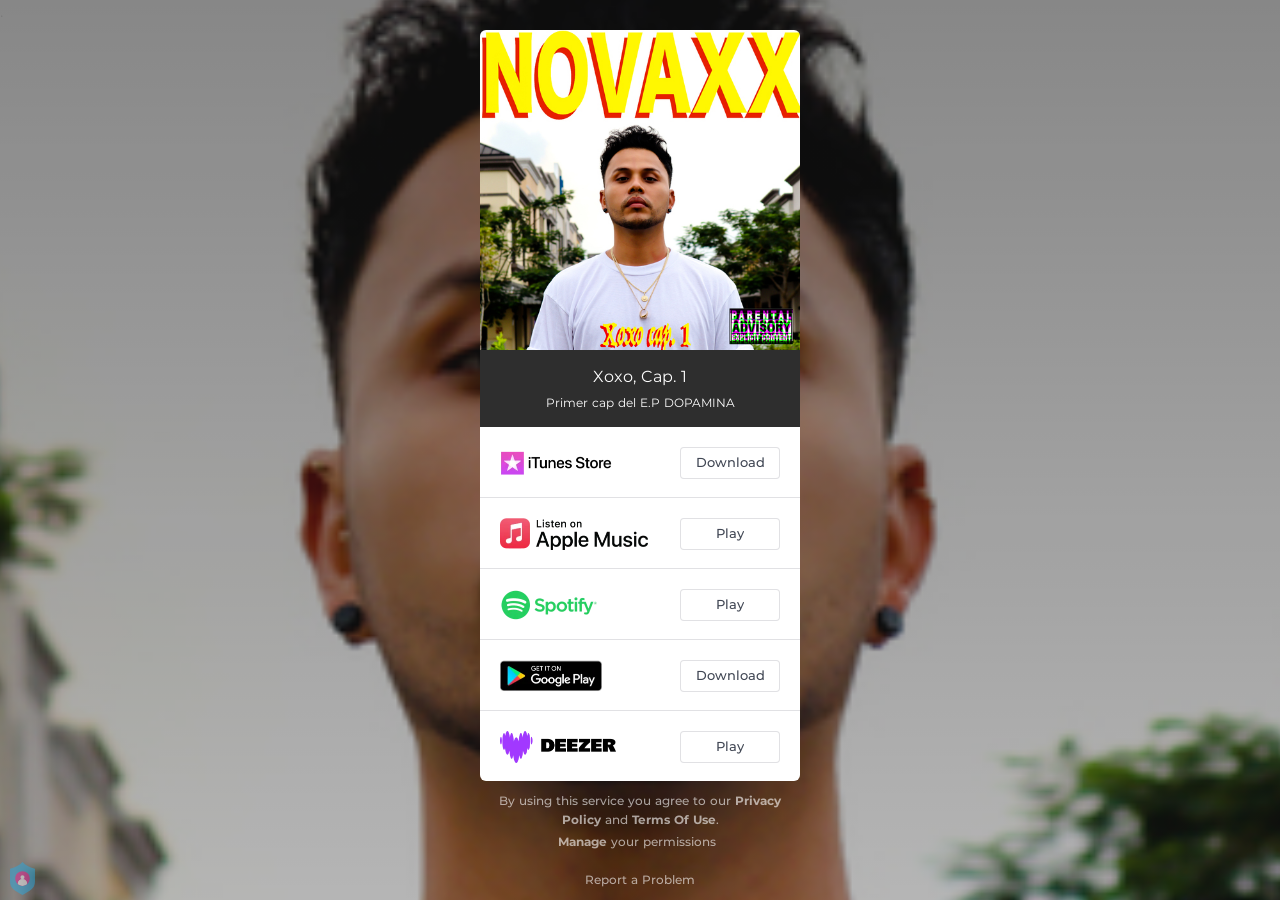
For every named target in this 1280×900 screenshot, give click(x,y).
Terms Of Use (674, 819)
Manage (582, 841)
